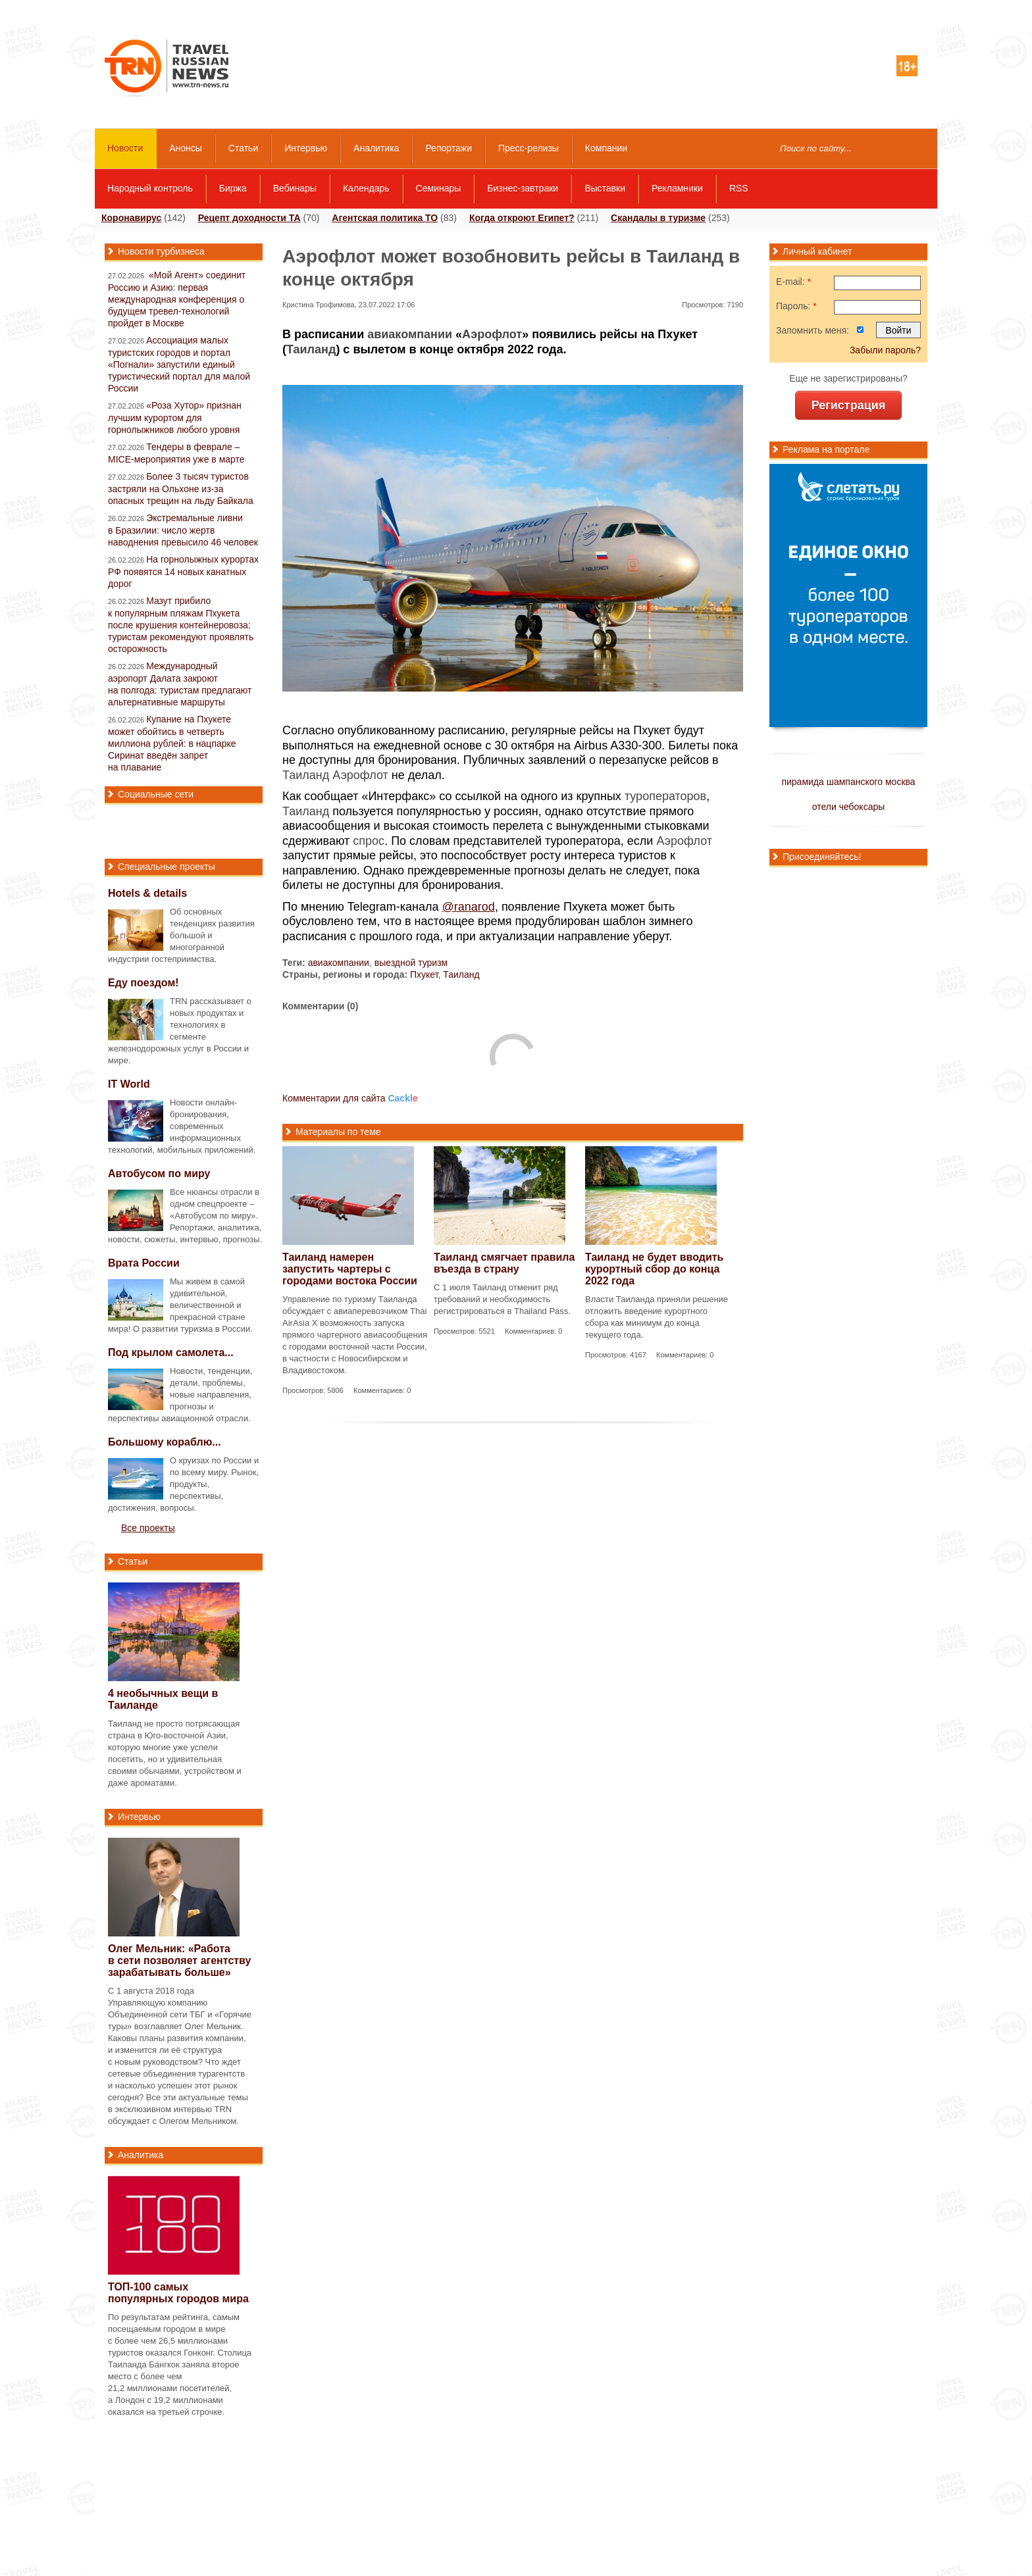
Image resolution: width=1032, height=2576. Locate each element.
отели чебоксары (848, 806)
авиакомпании (409, 334)
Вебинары (295, 188)
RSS (738, 188)
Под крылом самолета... (171, 1352)
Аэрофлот (492, 334)
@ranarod (468, 906)
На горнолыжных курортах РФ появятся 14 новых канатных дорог (183, 571)
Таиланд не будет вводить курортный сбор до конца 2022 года (654, 1268)
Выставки (604, 188)
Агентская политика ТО (385, 218)
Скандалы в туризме (658, 218)
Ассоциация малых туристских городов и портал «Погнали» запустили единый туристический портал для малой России (179, 364)
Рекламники (677, 188)
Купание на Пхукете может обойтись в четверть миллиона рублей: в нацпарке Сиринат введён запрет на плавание (172, 743)
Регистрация (849, 405)
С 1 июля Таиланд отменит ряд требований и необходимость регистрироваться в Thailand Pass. (502, 1299)
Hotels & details (147, 893)
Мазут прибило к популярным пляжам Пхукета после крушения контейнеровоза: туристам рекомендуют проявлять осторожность (180, 624)
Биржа (233, 188)
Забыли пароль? (885, 350)
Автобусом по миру (159, 1173)
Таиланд (311, 349)
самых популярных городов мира (178, 2292)
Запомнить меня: (812, 330)
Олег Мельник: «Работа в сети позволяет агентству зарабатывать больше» (179, 1960)
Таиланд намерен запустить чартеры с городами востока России (349, 1268)
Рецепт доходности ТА (249, 218)
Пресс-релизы (528, 148)
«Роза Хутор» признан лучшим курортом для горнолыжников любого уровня (175, 417)
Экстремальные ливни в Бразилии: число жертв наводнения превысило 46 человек (183, 530)
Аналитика (376, 148)
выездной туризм (411, 962)
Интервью (305, 148)
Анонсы (185, 148)
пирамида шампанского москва (848, 781)
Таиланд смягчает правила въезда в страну (504, 1263)
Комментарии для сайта (350, 1098)
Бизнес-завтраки (522, 188)
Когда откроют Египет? (522, 218)
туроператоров (665, 796)
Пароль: (796, 306)
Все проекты (148, 1528)
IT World (129, 1084)
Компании (606, 148)
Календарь (366, 188)
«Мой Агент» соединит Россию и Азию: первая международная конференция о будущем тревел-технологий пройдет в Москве (176, 299)
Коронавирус (131, 218)
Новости (125, 148)
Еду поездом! (143, 982)
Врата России (144, 1263)
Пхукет (424, 974)
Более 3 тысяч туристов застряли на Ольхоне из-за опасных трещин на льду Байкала (180, 488)
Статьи (243, 148)
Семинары (438, 188)
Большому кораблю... (164, 1442)
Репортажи (448, 148)
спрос (368, 840)
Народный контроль (150, 188)
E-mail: (793, 281)
